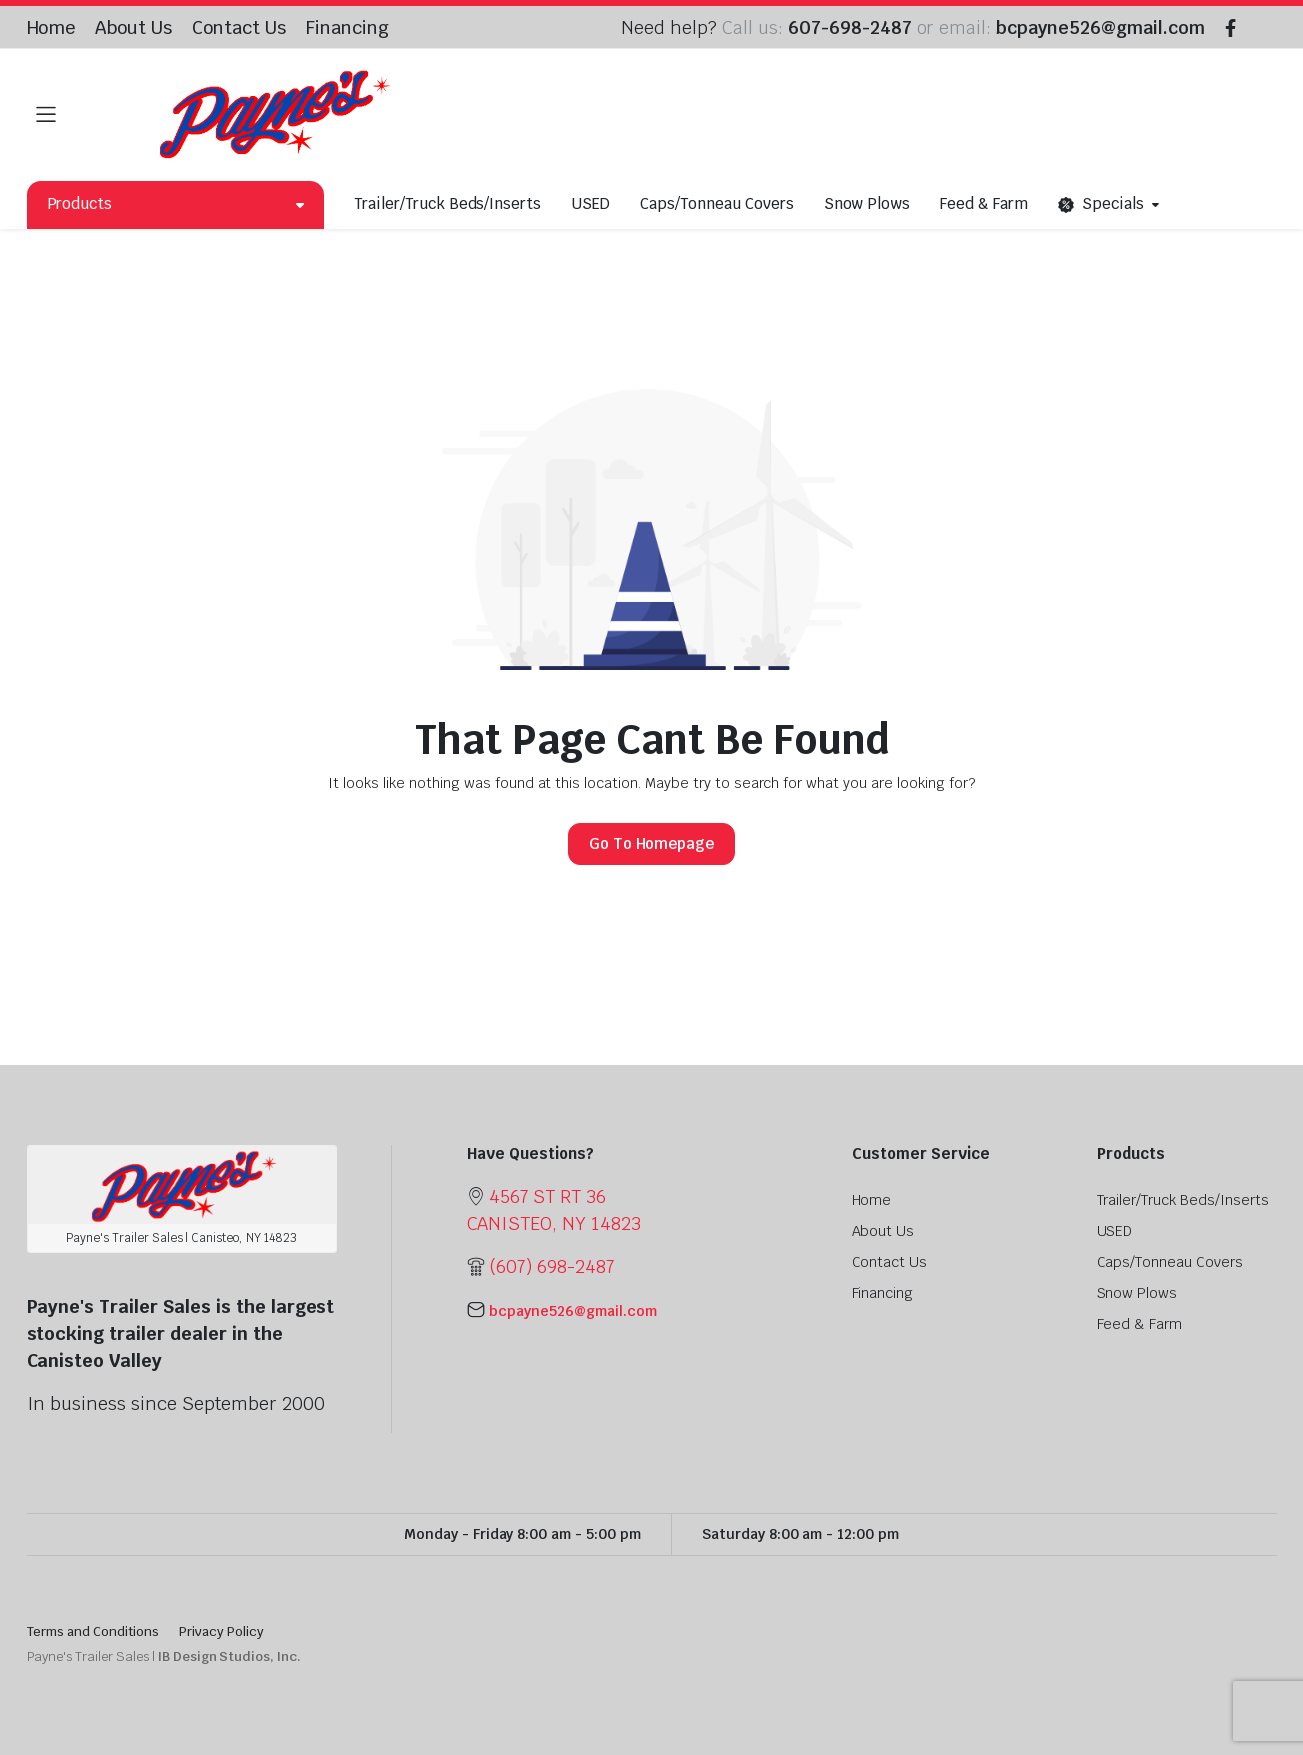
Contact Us (239, 27)
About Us (133, 27)
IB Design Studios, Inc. (229, 1656)
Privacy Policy (221, 1631)
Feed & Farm (984, 203)
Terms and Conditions (93, 1631)
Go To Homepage (652, 843)
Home (51, 27)
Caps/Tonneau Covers (716, 203)
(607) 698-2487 (551, 1266)
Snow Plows (867, 203)
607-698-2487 (850, 27)
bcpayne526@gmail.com (1100, 27)
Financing (347, 27)
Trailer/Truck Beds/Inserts (447, 203)
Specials (1101, 205)
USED (590, 203)
